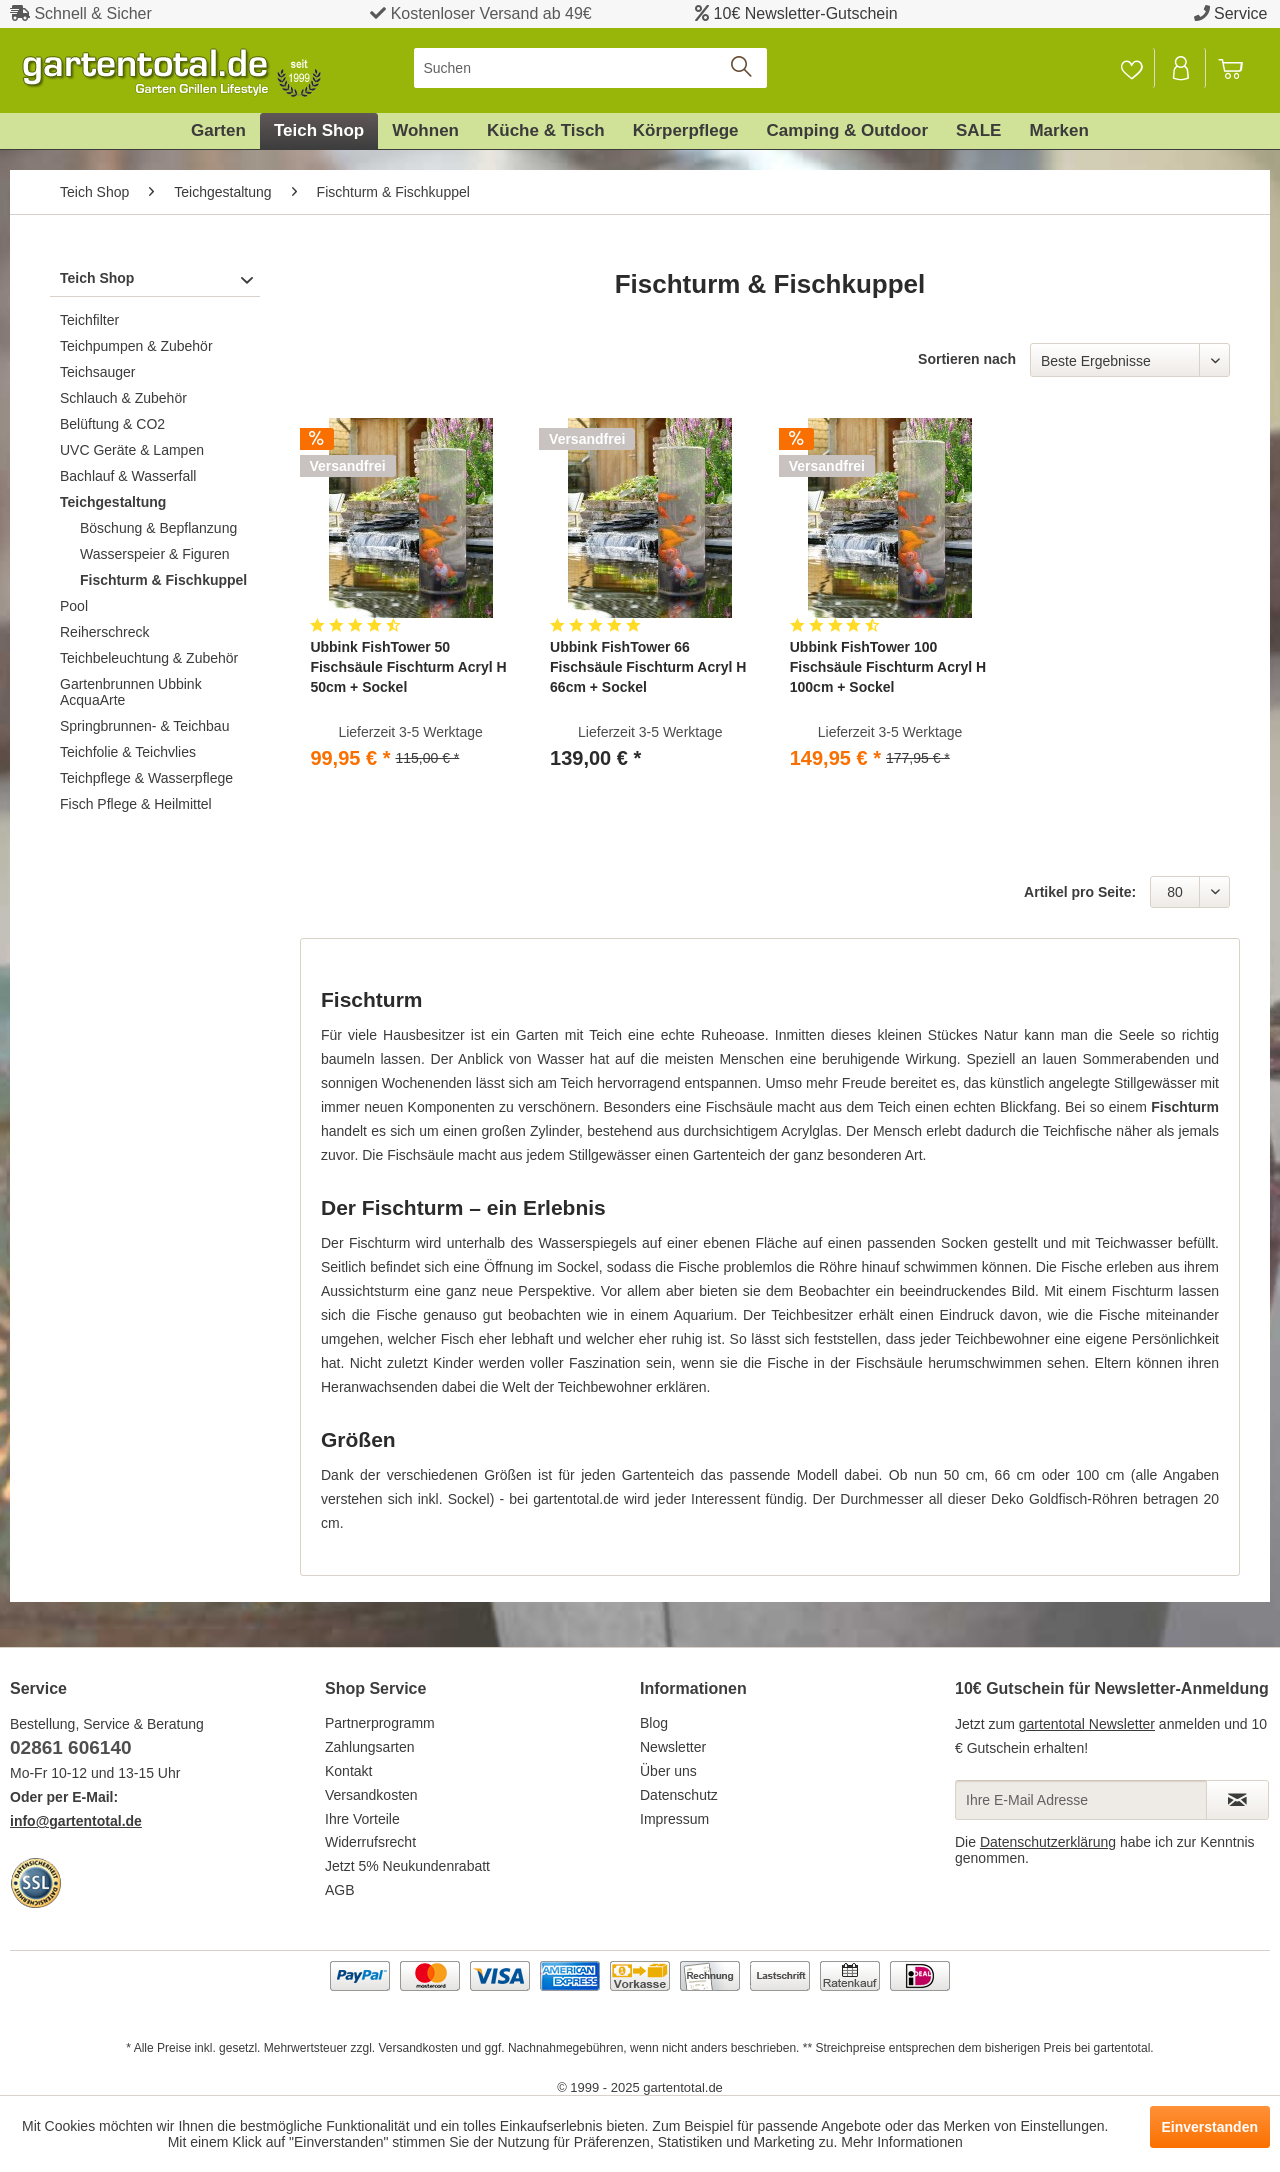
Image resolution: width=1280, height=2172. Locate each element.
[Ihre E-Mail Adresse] (1081, 1800)
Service (1240, 13)
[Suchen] (590, 68)
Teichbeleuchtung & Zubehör (149, 658)
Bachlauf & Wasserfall (128, 476)
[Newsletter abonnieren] (1237, 1800)
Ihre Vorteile (362, 1819)
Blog (654, 1723)
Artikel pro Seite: (1080, 892)
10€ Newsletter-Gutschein (806, 13)
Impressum (674, 1819)
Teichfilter (89, 320)
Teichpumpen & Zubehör (136, 346)
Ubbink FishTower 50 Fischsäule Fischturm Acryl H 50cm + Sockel (408, 667)
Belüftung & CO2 (112, 424)
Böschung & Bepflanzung (158, 528)
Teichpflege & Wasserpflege (146, 778)
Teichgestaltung (113, 502)
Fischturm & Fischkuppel (163, 580)
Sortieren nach (967, 359)
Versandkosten (371, 1795)
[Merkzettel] (1131, 68)
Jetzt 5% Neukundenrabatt (407, 1866)
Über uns (668, 1771)
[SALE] (978, 131)
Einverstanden (1210, 2127)
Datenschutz (679, 1795)
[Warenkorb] (1240, 68)
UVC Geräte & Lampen (132, 450)
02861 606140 (71, 1747)
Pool (74, 606)
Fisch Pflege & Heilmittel (136, 804)
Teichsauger (98, 372)
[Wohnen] (425, 131)
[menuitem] (590, 68)
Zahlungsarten (370, 1747)
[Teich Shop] (319, 131)
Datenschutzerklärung (1048, 1842)
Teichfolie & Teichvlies (128, 752)
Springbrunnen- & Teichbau (144, 726)
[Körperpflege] (686, 131)
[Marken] (1059, 131)
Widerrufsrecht (370, 1842)
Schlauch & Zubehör (123, 398)
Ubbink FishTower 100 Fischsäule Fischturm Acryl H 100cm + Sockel (888, 667)
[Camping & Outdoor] (847, 131)
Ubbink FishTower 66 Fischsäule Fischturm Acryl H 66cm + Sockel (648, 667)
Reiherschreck (104, 632)
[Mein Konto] (1182, 68)
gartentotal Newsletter (1087, 1724)
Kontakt (348, 1771)
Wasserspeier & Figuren (155, 554)
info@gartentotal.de (76, 1821)
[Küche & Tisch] (546, 131)
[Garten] (218, 131)
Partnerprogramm (380, 1723)
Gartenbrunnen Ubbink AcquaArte (131, 692)
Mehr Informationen (901, 2142)
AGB (340, 1890)
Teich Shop (97, 278)
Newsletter (673, 1747)
